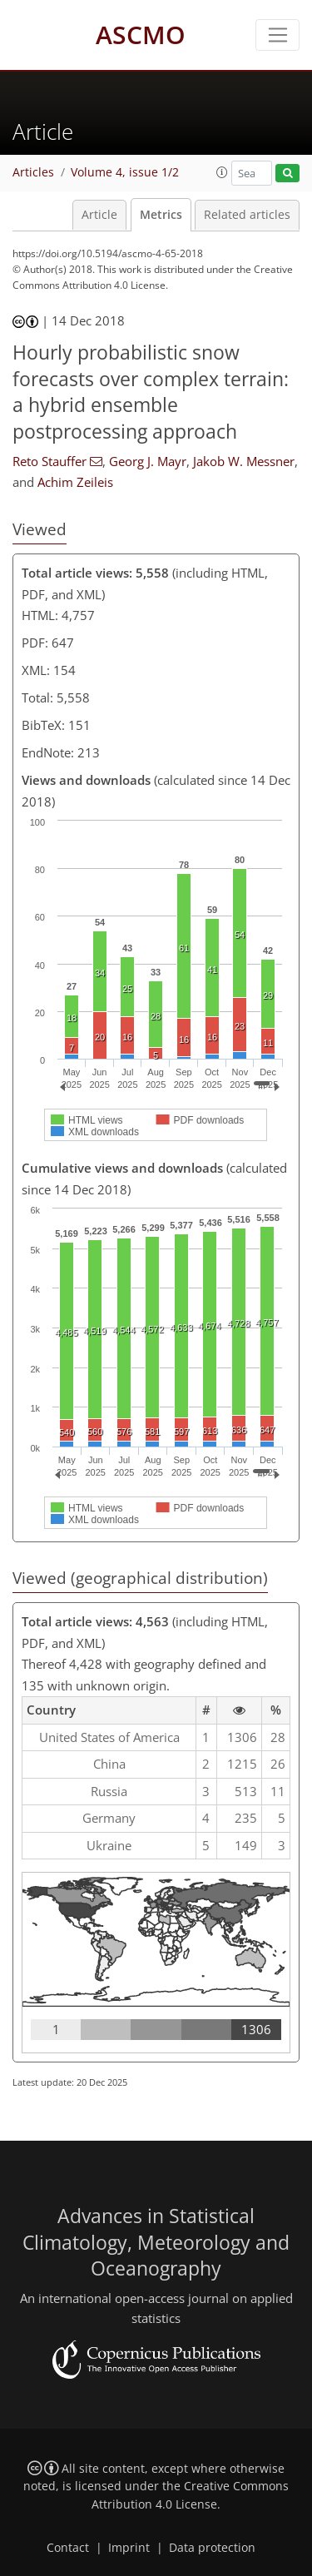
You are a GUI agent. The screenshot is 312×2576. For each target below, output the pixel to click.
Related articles (247, 214)
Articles (33, 172)
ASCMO (141, 34)
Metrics (161, 214)
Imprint (129, 2547)
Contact (68, 2547)
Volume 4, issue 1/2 (125, 172)
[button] (222, 172)
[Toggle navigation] (277, 35)
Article (99, 214)
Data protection (212, 2547)
